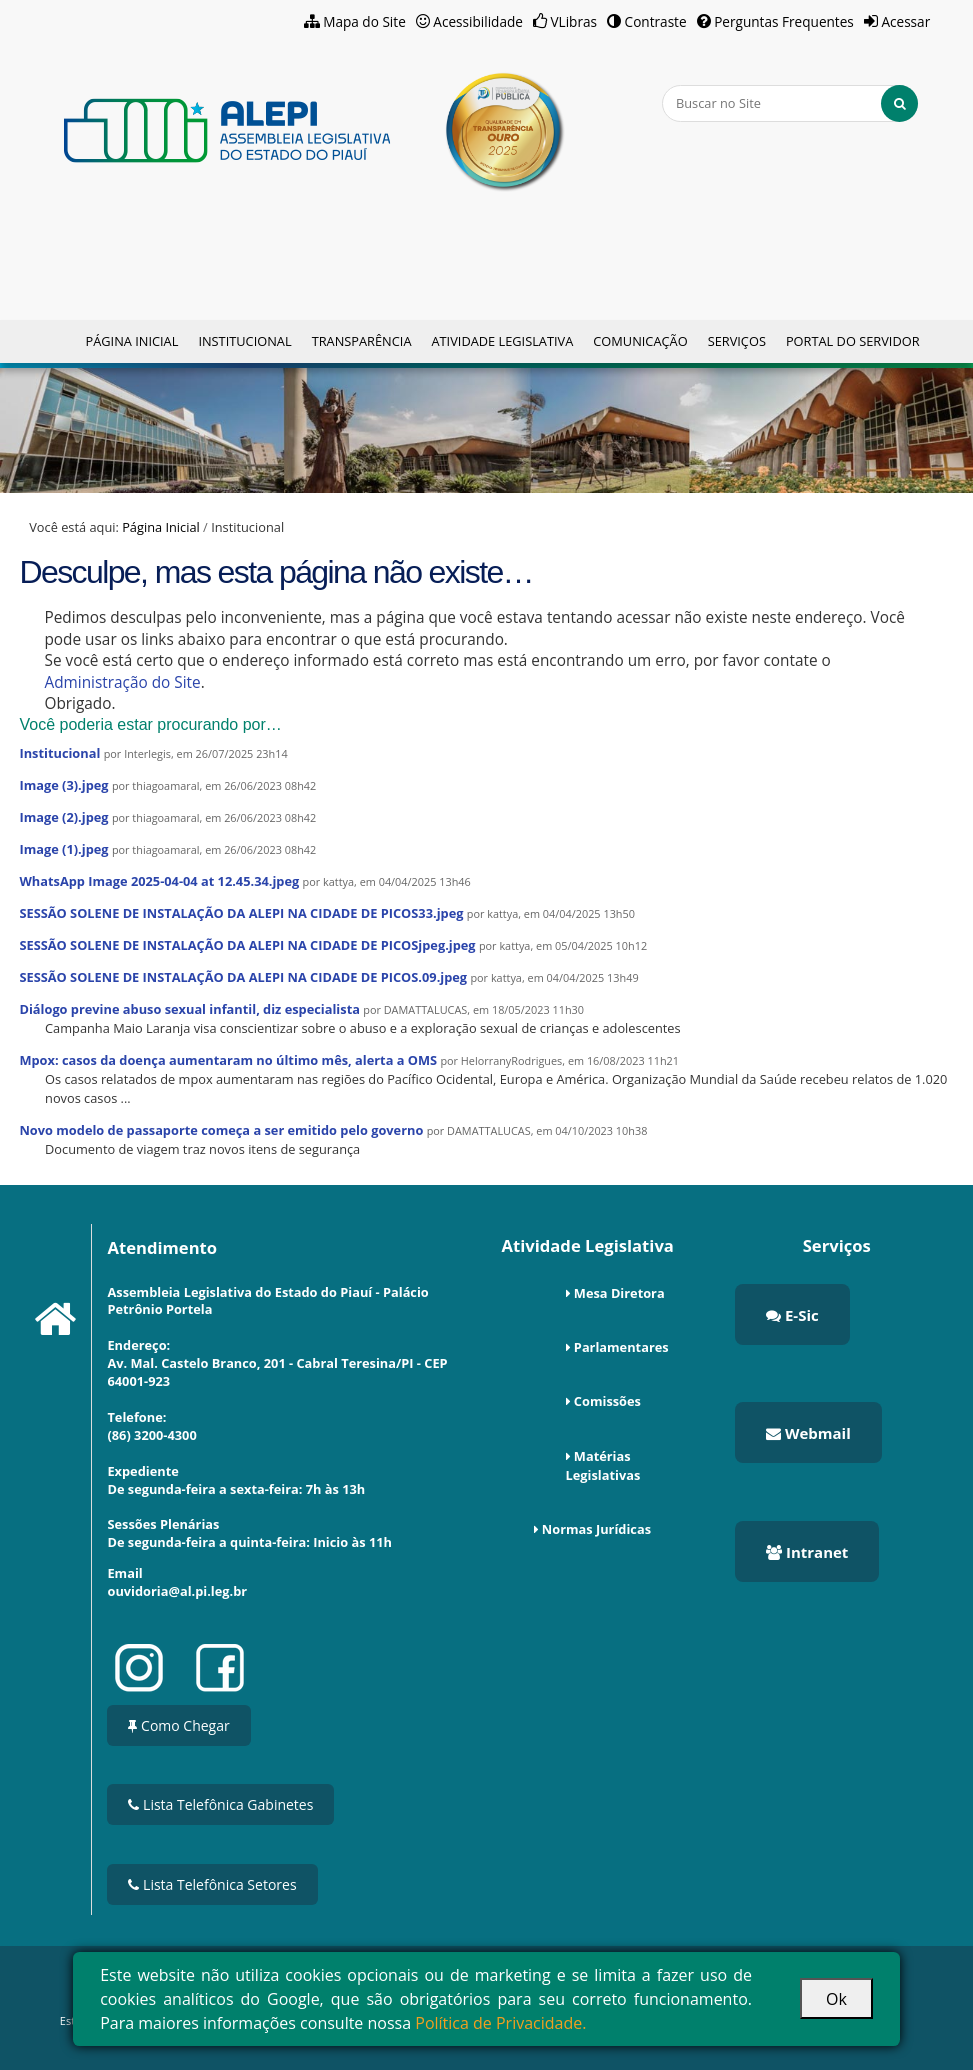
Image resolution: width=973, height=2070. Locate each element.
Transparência (362, 341)
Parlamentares (621, 1347)
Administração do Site (122, 682)
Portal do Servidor (853, 341)
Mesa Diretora (619, 1293)
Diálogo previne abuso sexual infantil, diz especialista (189, 1009)
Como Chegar (178, 1725)
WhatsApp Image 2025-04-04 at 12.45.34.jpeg (159, 881)
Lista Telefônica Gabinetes (220, 1804)
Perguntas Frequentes (784, 21)
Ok (836, 1999)
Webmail (808, 1433)
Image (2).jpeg (63, 817)
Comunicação (640, 341)
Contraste (656, 21)
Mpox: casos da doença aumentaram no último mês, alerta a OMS (228, 1060)
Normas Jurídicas (596, 1529)
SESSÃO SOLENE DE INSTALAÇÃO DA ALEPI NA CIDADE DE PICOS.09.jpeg (243, 977)
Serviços (737, 341)
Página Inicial (131, 341)
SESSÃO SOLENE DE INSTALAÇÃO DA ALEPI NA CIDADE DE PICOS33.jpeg (241, 913)
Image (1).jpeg (63, 849)
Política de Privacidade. (500, 2023)
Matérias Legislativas (603, 1465)
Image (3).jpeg (63, 785)
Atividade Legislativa (502, 341)
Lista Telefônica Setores (212, 1884)
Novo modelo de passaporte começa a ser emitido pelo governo (221, 1130)
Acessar (905, 21)
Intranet (807, 1552)
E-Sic (792, 1315)
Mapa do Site (364, 21)
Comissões (607, 1401)
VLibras (573, 21)
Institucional (244, 341)
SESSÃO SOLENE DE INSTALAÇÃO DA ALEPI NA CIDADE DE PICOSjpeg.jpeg (247, 945)
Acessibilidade (478, 21)
